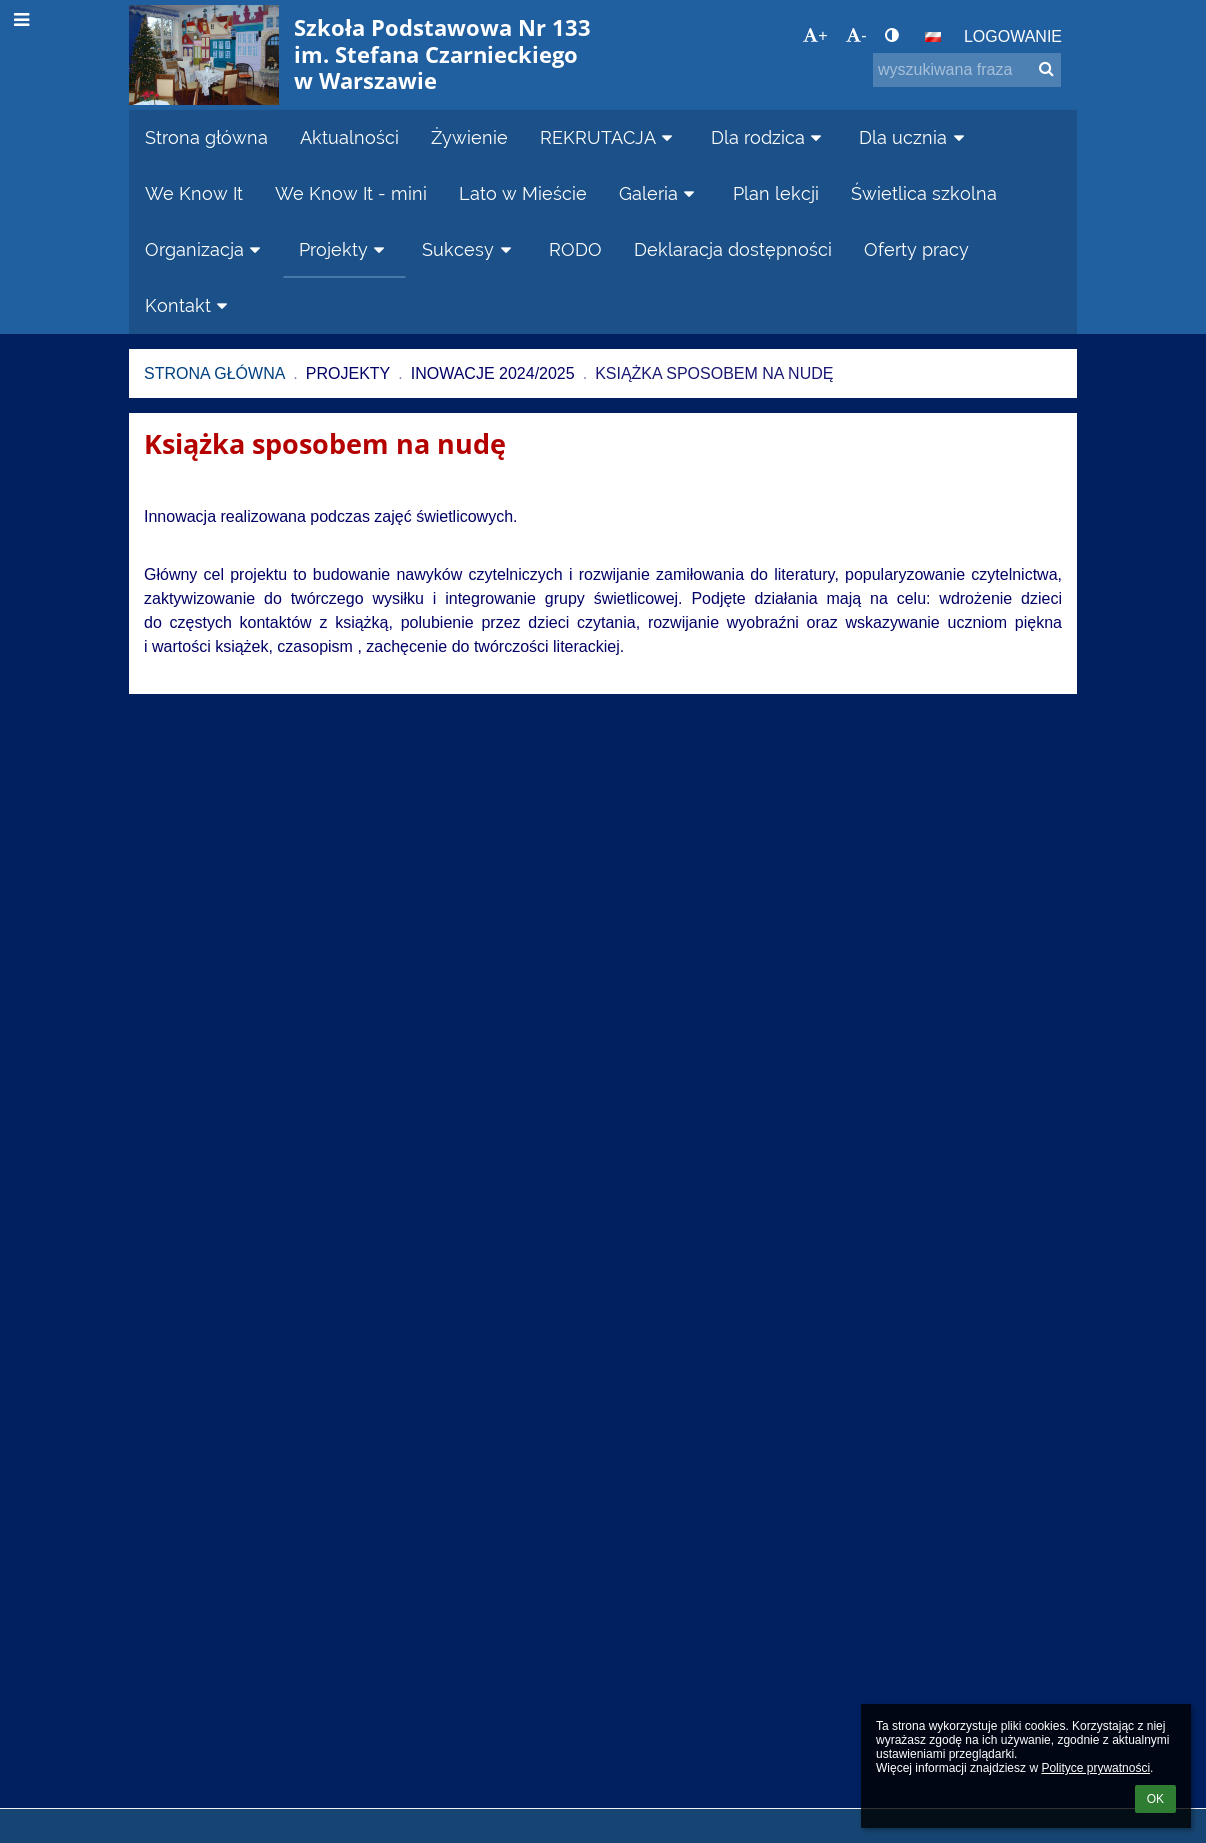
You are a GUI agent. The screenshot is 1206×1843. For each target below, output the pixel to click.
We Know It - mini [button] (351, 193)
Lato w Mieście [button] (523, 193)
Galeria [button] (660, 193)
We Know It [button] (194, 193)
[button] (933, 37)
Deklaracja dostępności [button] (733, 249)
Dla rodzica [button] (769, 137)
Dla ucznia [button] (914, 137)
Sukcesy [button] (469, 249)
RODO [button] (575, 249)
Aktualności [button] (349, 137)
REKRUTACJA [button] (609, 137)
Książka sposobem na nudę (714, 373)
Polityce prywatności (1095, 1768)
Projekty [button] (345, 249)
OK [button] (1155, 1799)
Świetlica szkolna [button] (924, 193)
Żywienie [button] (469, 137)
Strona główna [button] (206, 137)
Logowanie (1013, 36)
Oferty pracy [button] (916, 249)
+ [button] (815, 35)
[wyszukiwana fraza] (967, 70)
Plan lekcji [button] (776, 193)
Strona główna (214, 373)
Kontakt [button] (189, 305)
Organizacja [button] (206, 249)
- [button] (856, 35)
